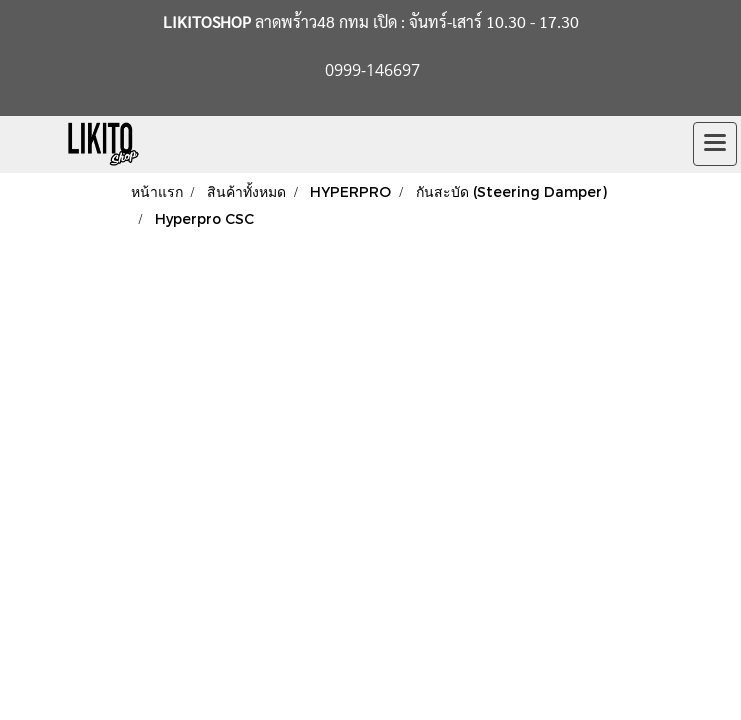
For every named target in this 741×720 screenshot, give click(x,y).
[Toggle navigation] (715, 144)
